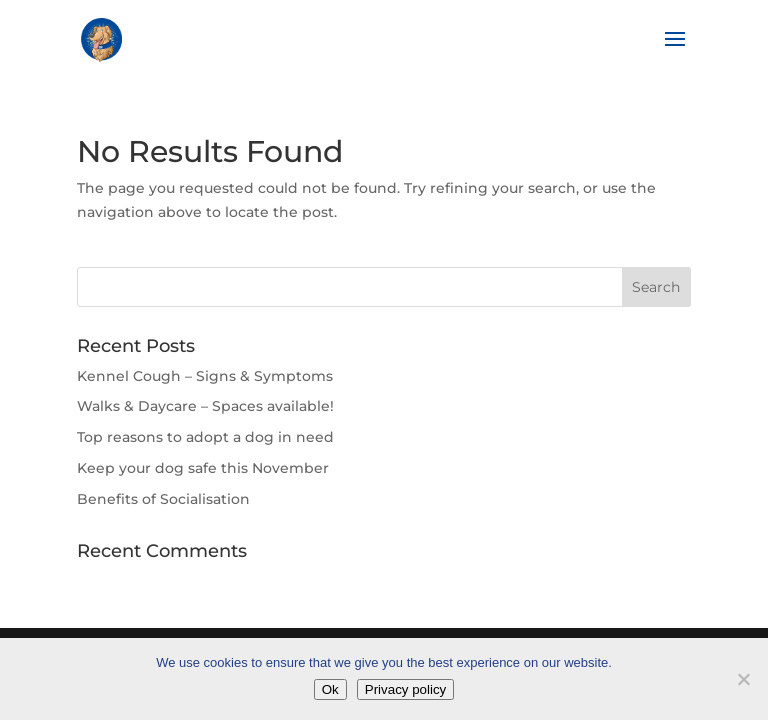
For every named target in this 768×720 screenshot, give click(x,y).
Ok (330, 689)
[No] (743, 679)
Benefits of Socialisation (163, 499)
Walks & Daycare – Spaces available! (205, 406)
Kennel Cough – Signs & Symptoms (205, 376)
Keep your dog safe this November (203, 468)
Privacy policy (405, 689)
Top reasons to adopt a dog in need (205, 437)
